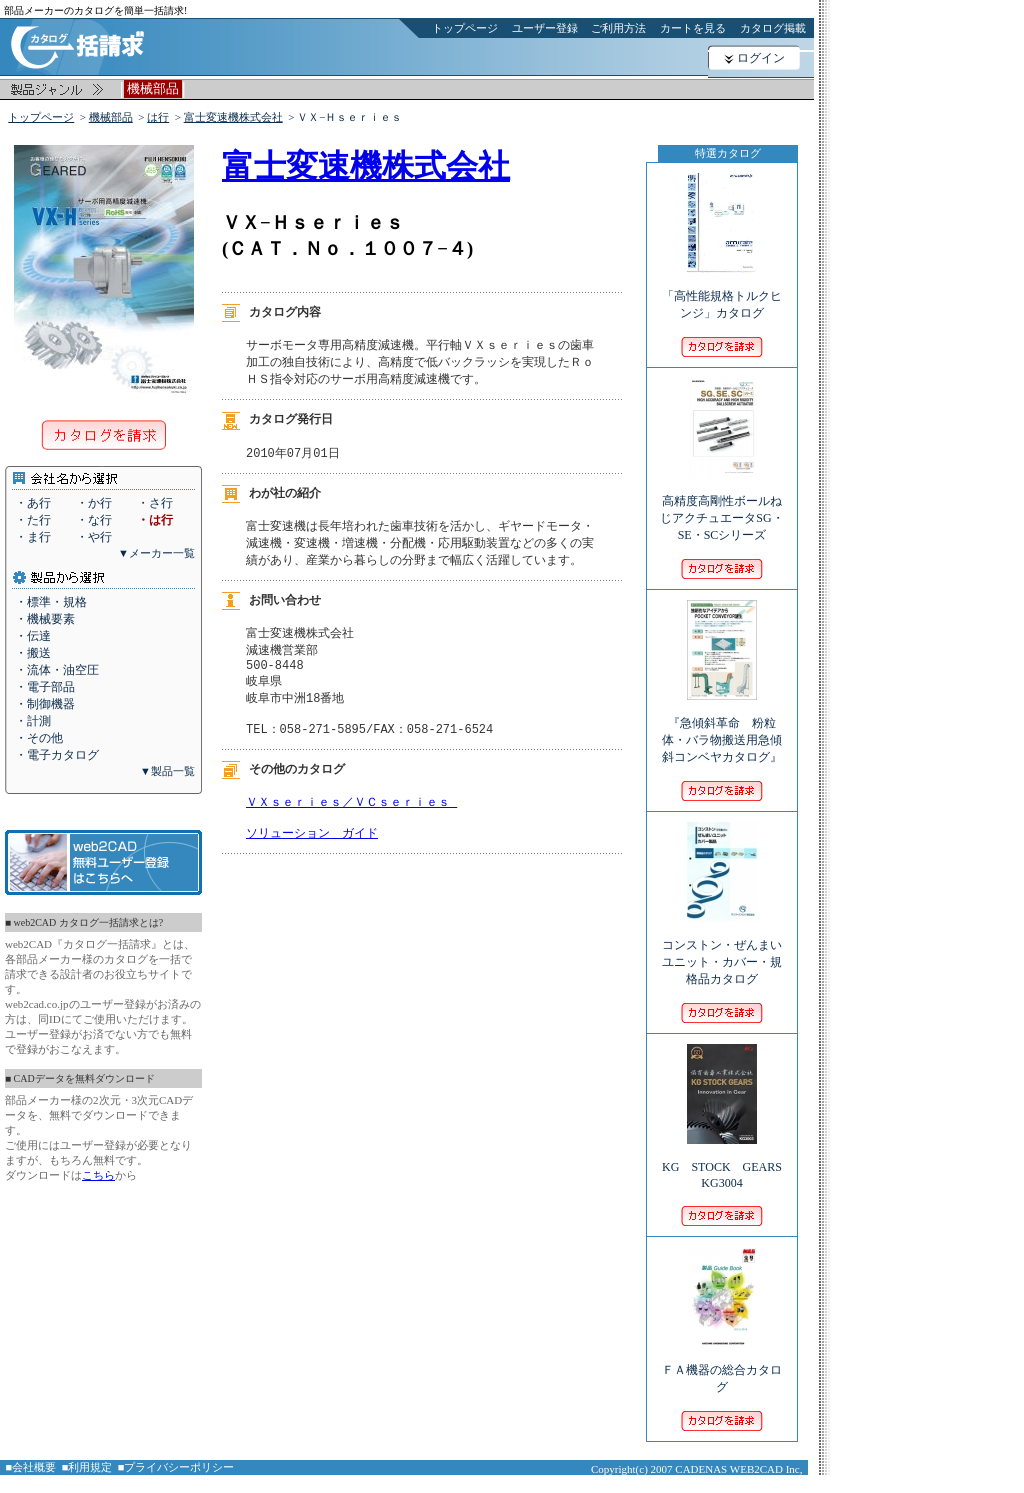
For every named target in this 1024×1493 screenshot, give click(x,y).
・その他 (39, 738)
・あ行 (33, 503)
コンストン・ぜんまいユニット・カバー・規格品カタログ (722, 948)
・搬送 (33, 653)
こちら (98, 1175)
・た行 (33, 520)
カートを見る (693, 28)
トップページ (465, 28)
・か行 (94, 503)
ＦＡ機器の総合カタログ (722, 1365)
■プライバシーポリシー (176, 1467)
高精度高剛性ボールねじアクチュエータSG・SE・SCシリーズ (721, 504)
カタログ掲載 (773, 28)
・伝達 (33, 636)
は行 (158, 117)
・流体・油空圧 (57, 670)
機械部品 (111, 117)
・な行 (94, 520)
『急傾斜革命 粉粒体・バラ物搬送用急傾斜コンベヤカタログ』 (728, 726)
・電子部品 (45, 687)
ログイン (761, 58)
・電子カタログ (57, 755)
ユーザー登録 (545, 28)
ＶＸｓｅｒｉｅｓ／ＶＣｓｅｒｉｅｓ (351, 820)
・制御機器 (45, 704)
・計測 (33, 721)
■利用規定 (87, 1467)
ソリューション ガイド (312, 855)
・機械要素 (45, 619)
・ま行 (33, 537)
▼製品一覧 (167, 771)
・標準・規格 (51, 602)
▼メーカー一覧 (156, 553)
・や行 (94, 537)
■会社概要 (31, 1467)
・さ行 (155, 503)
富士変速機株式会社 (233, 117)
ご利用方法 (618, 28)
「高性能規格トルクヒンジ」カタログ (722, 291)
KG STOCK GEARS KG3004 (722, 1161)
